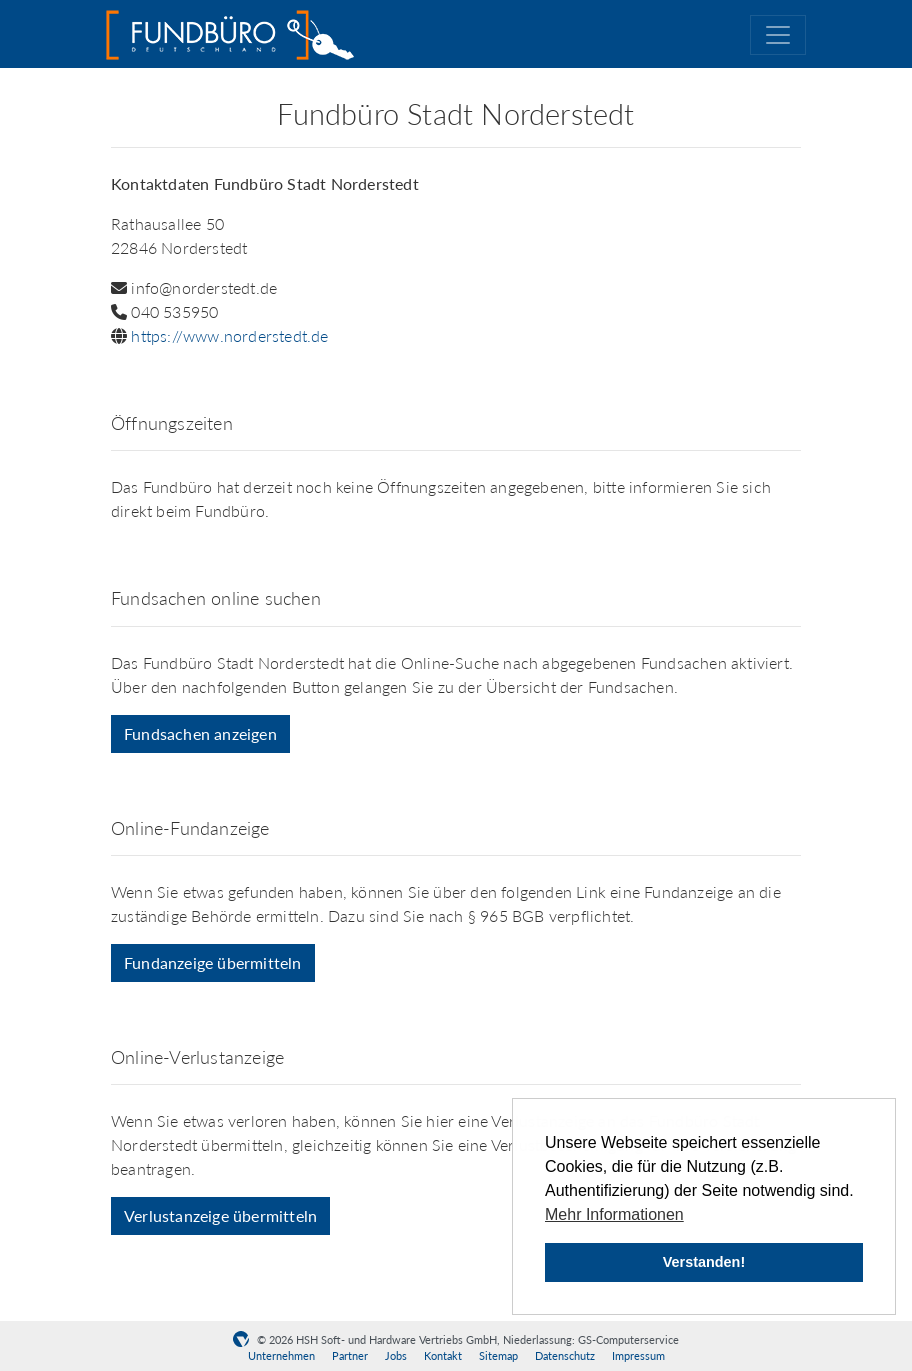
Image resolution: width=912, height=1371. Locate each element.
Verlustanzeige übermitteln (220, 1215)
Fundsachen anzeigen (200, 733)
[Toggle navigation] (778, 35)
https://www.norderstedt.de (229, 335)
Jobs (396, 1355)
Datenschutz (565, 1355)
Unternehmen (281, 1355)
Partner (350, 1355)
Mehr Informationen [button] (614, 1214)
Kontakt (443, 1355)
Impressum (638, 1355)
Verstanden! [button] (704, 1262)
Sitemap (498, 1355)
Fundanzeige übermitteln (213, 962)
